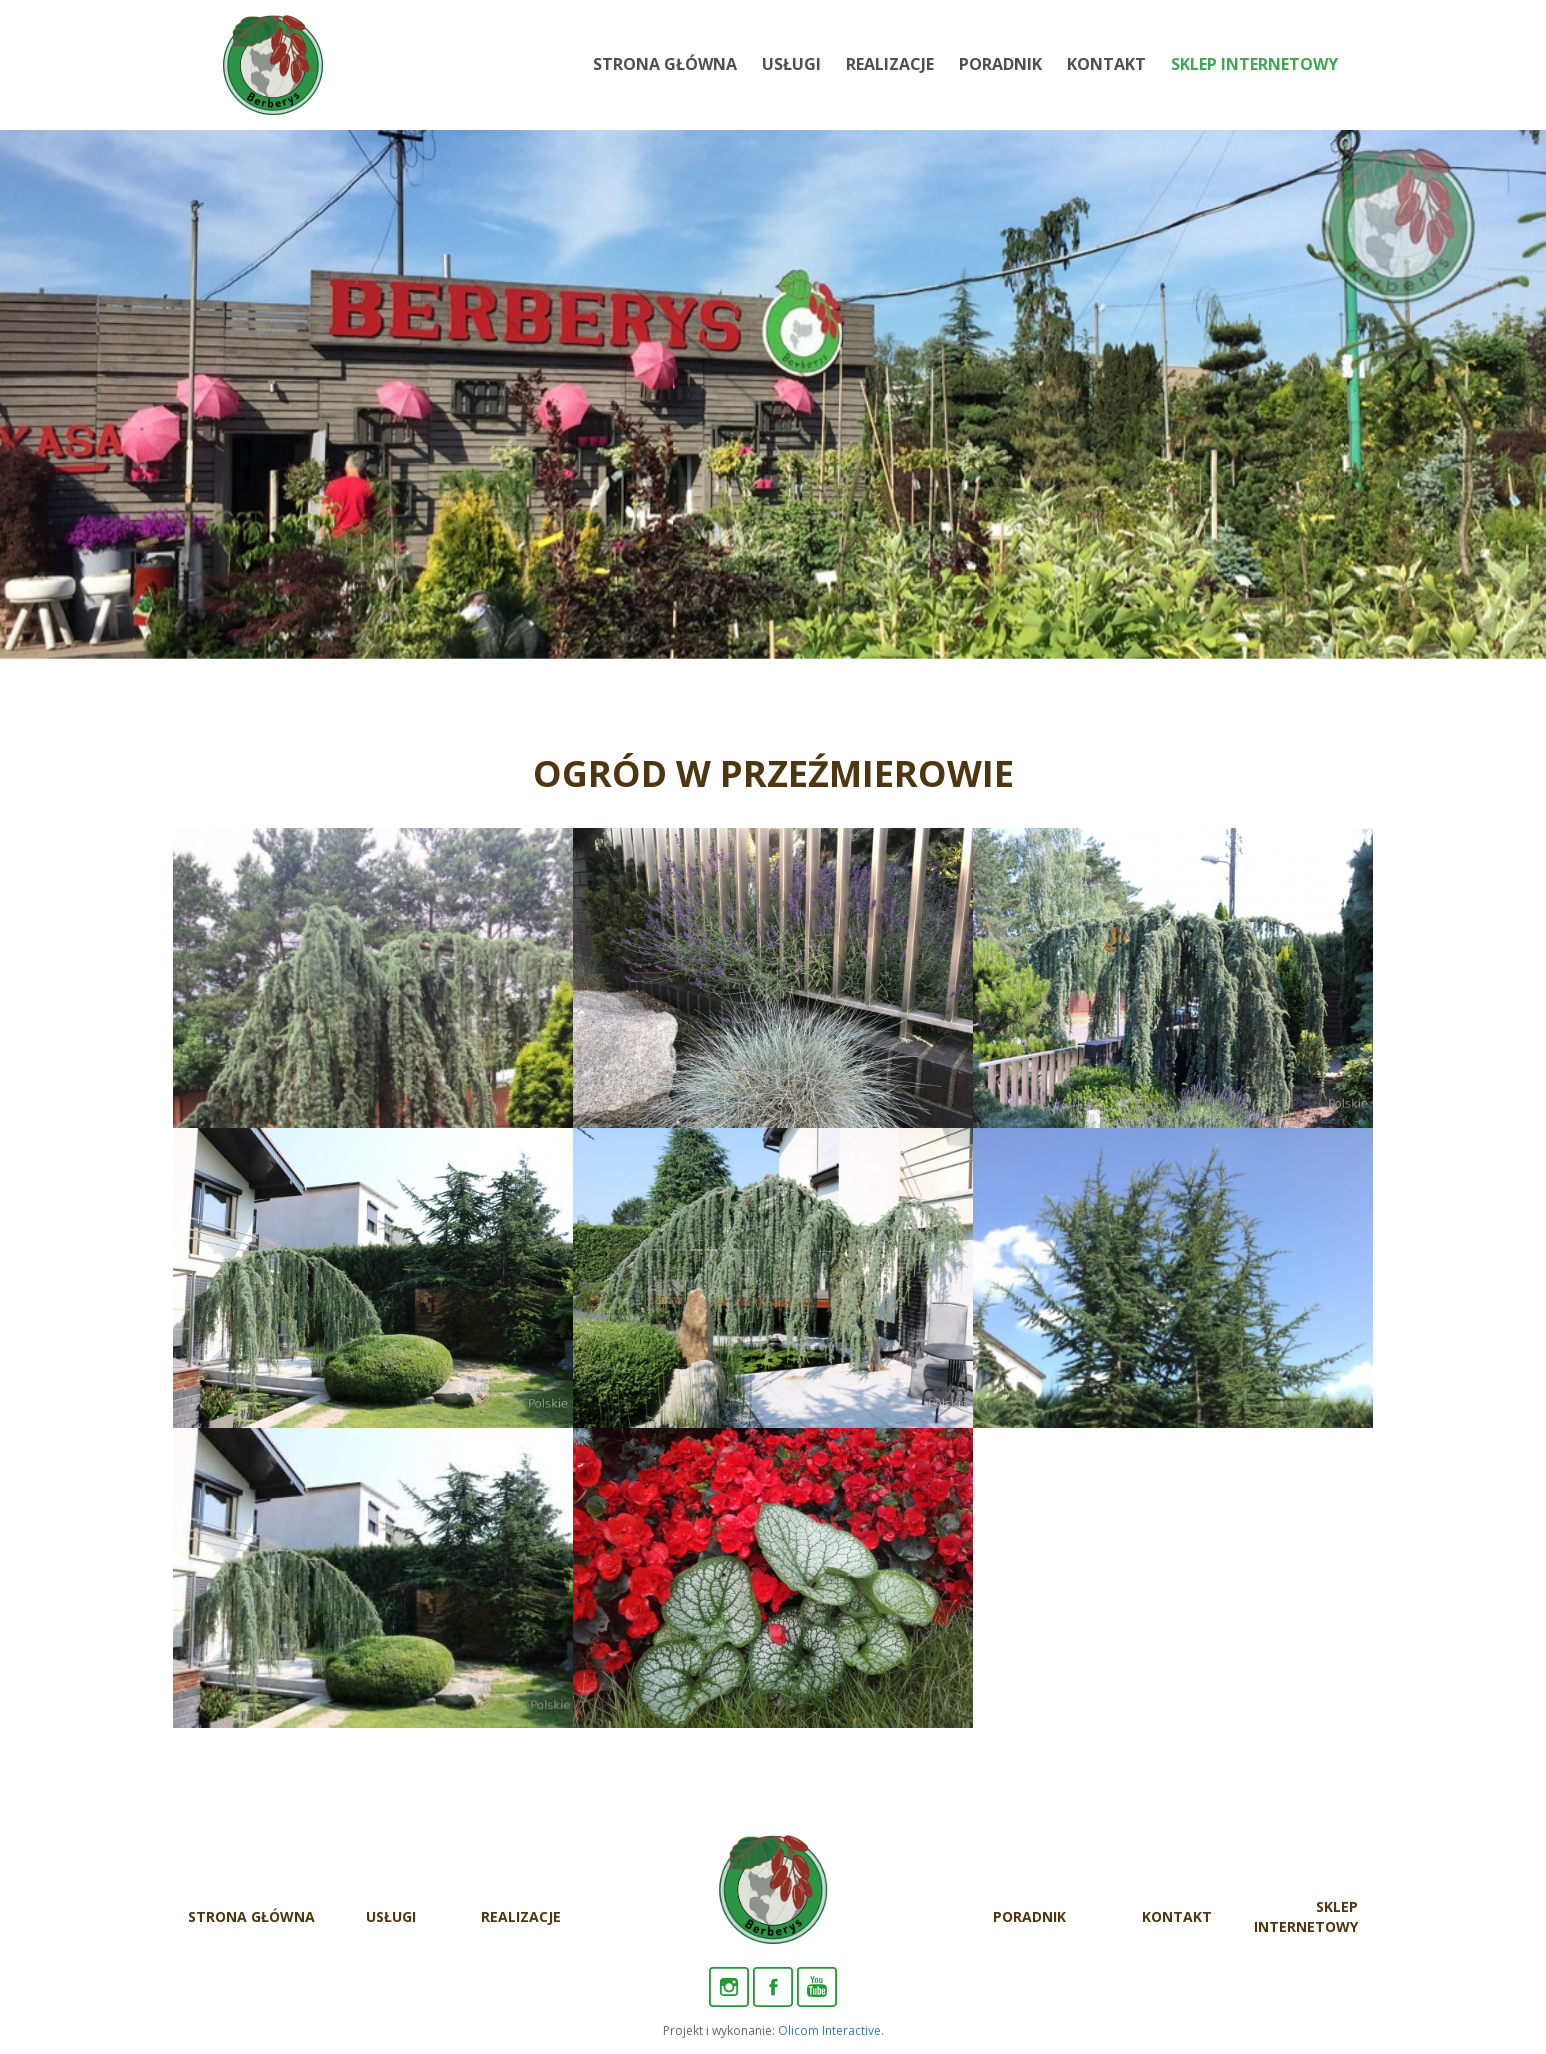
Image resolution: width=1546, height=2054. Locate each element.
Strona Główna (665, 64)
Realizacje (890, 64)
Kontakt (1106, 64)
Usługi (791, 64)
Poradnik (1000, 64)
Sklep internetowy (1254, 64)
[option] (773, 394)
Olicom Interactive (829, 2030)
